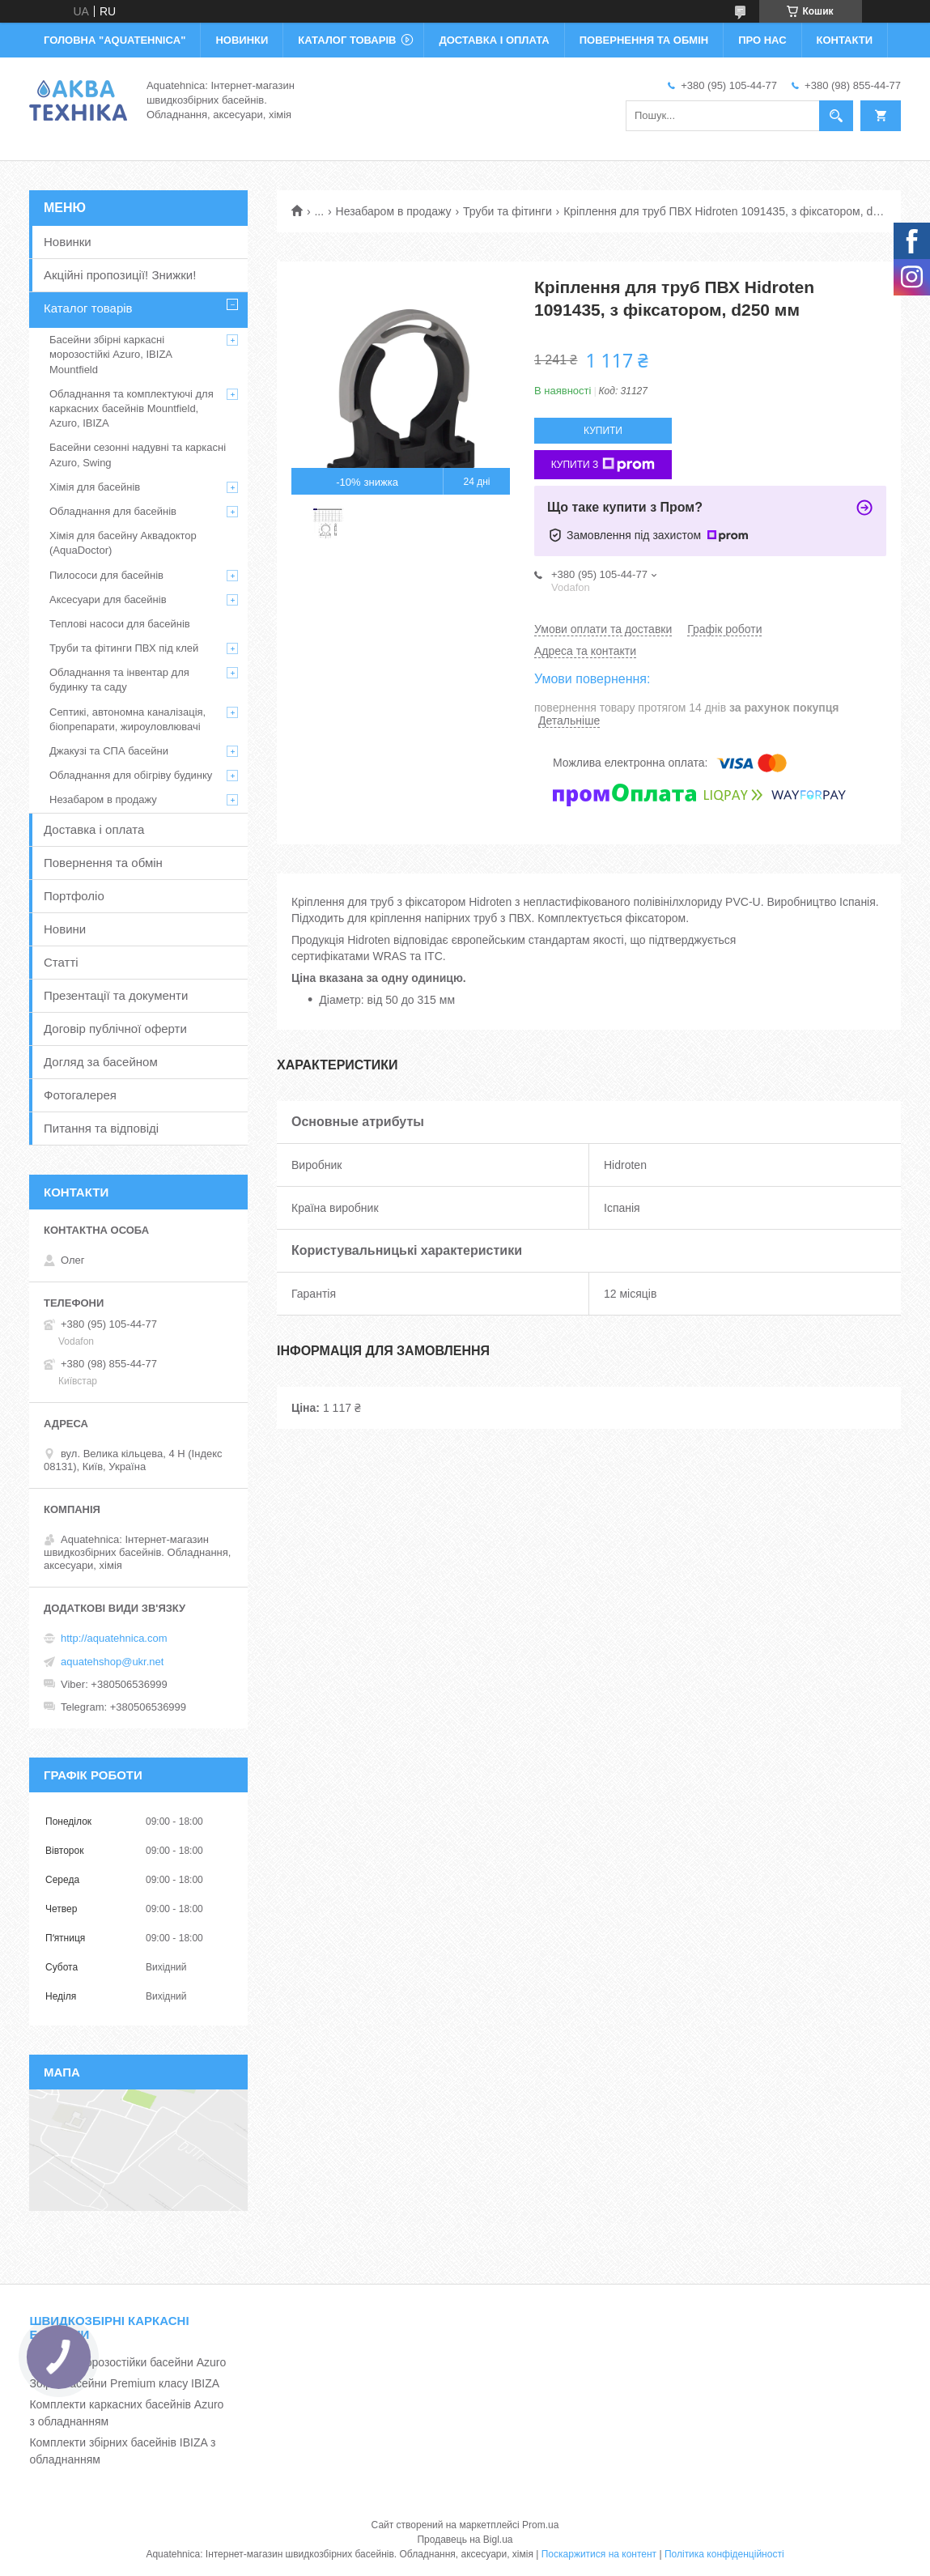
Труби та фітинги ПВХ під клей (123, 648)
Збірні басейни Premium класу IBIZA (124, 2383)
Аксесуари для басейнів (108, 599)
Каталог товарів (88, 308)
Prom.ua (540, 2525)
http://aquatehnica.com (114, 1638)
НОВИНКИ (241, 40)
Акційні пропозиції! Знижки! (120, 275)
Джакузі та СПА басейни (108, 751)
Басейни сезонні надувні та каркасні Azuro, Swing (137, 454)
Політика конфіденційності (724, 2554)
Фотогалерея (80, 1095)
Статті (61, 962)
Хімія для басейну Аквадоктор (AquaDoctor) (123, 542)
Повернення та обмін (103, 862)
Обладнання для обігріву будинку (130, 775)
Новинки (67, 242)
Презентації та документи (116, 995)
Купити (603, 430)
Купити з (603, 464)
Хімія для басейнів (94, 487)
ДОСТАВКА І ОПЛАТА (494, 40)
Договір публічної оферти (115, 1028)
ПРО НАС (762, 40)
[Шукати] (836, 115)
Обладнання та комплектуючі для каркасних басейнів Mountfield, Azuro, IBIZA (131, 408)
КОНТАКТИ (845, 40)
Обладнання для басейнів (112, 511)
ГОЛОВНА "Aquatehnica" (114, 40)
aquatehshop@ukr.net (112, 1662)
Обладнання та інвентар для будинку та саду (119, 679)
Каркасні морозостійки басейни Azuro (127, 2362)
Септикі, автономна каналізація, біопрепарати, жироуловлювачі (127, 719)
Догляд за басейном (101, 1062)
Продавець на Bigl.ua (464, 2539)
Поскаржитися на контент (598, 2554)
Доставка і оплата (94, 829)
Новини (65, 929)
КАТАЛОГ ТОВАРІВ (347, 40)
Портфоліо (74, 896)
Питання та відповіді (101, 1128)
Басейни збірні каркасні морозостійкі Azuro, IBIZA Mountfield (110, 354)
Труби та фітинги (507, 211)
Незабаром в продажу (394, 211)
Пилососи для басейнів (106, 575)
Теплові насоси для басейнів (119, 624)
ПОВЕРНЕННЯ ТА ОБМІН (644, 40)
